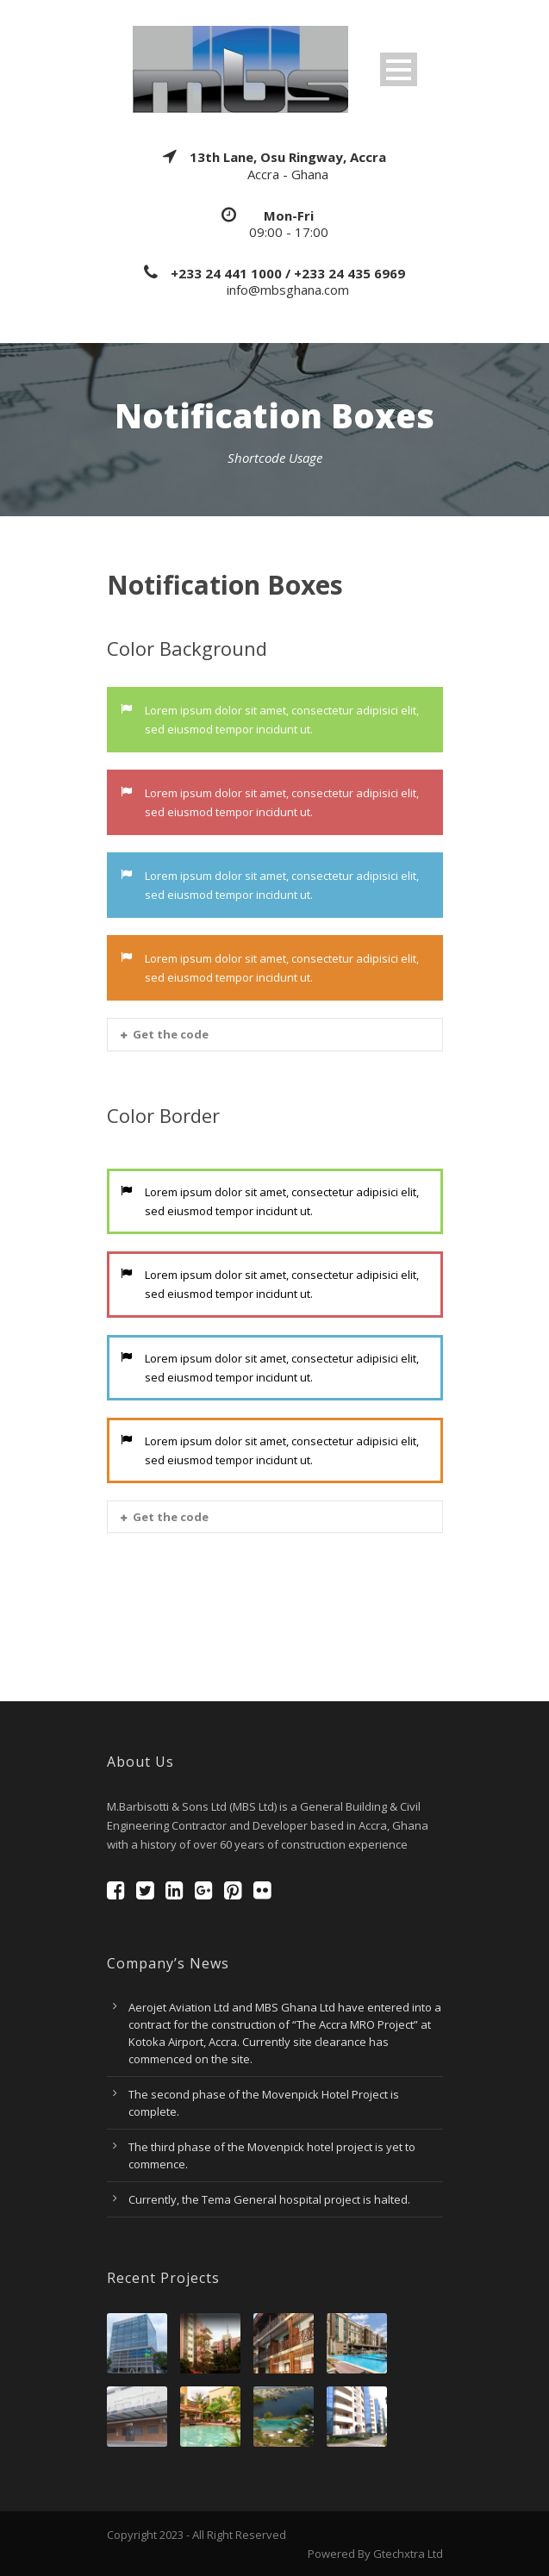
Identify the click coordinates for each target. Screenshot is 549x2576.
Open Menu (398, 69)
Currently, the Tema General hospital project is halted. (269, 2199)
